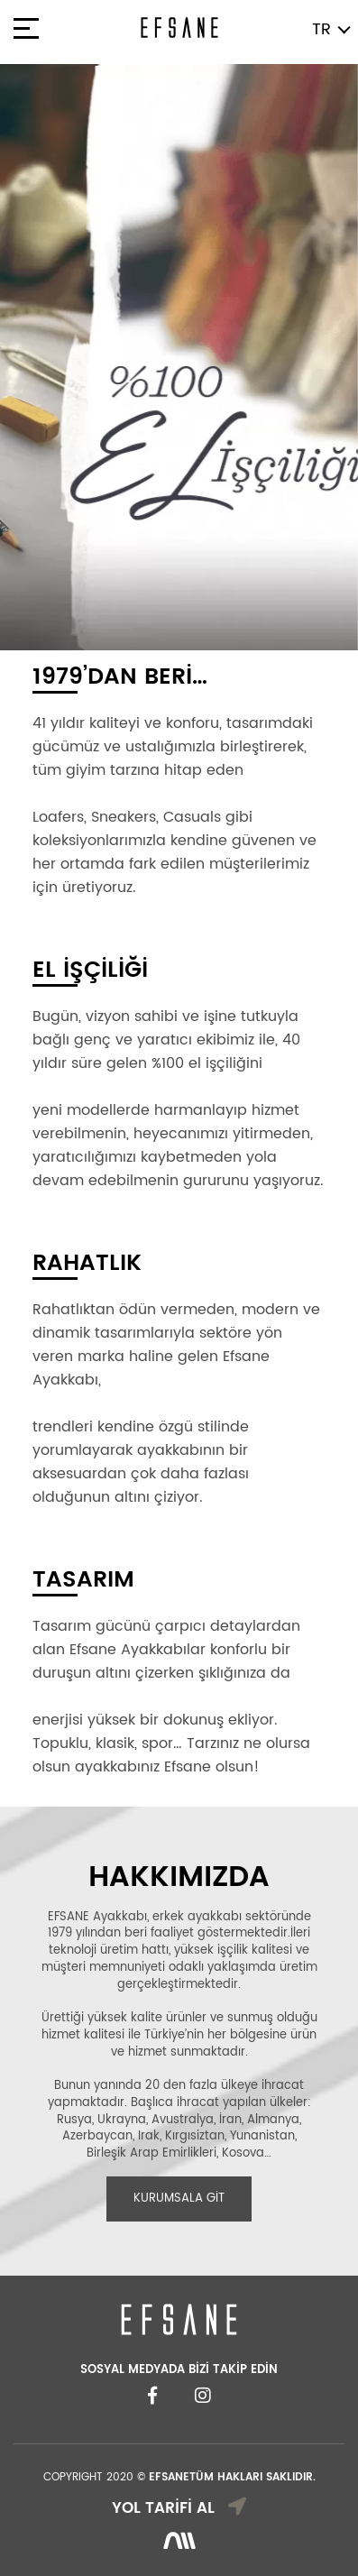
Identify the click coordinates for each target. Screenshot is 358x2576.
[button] (27, 357)
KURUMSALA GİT (179, 2198)
